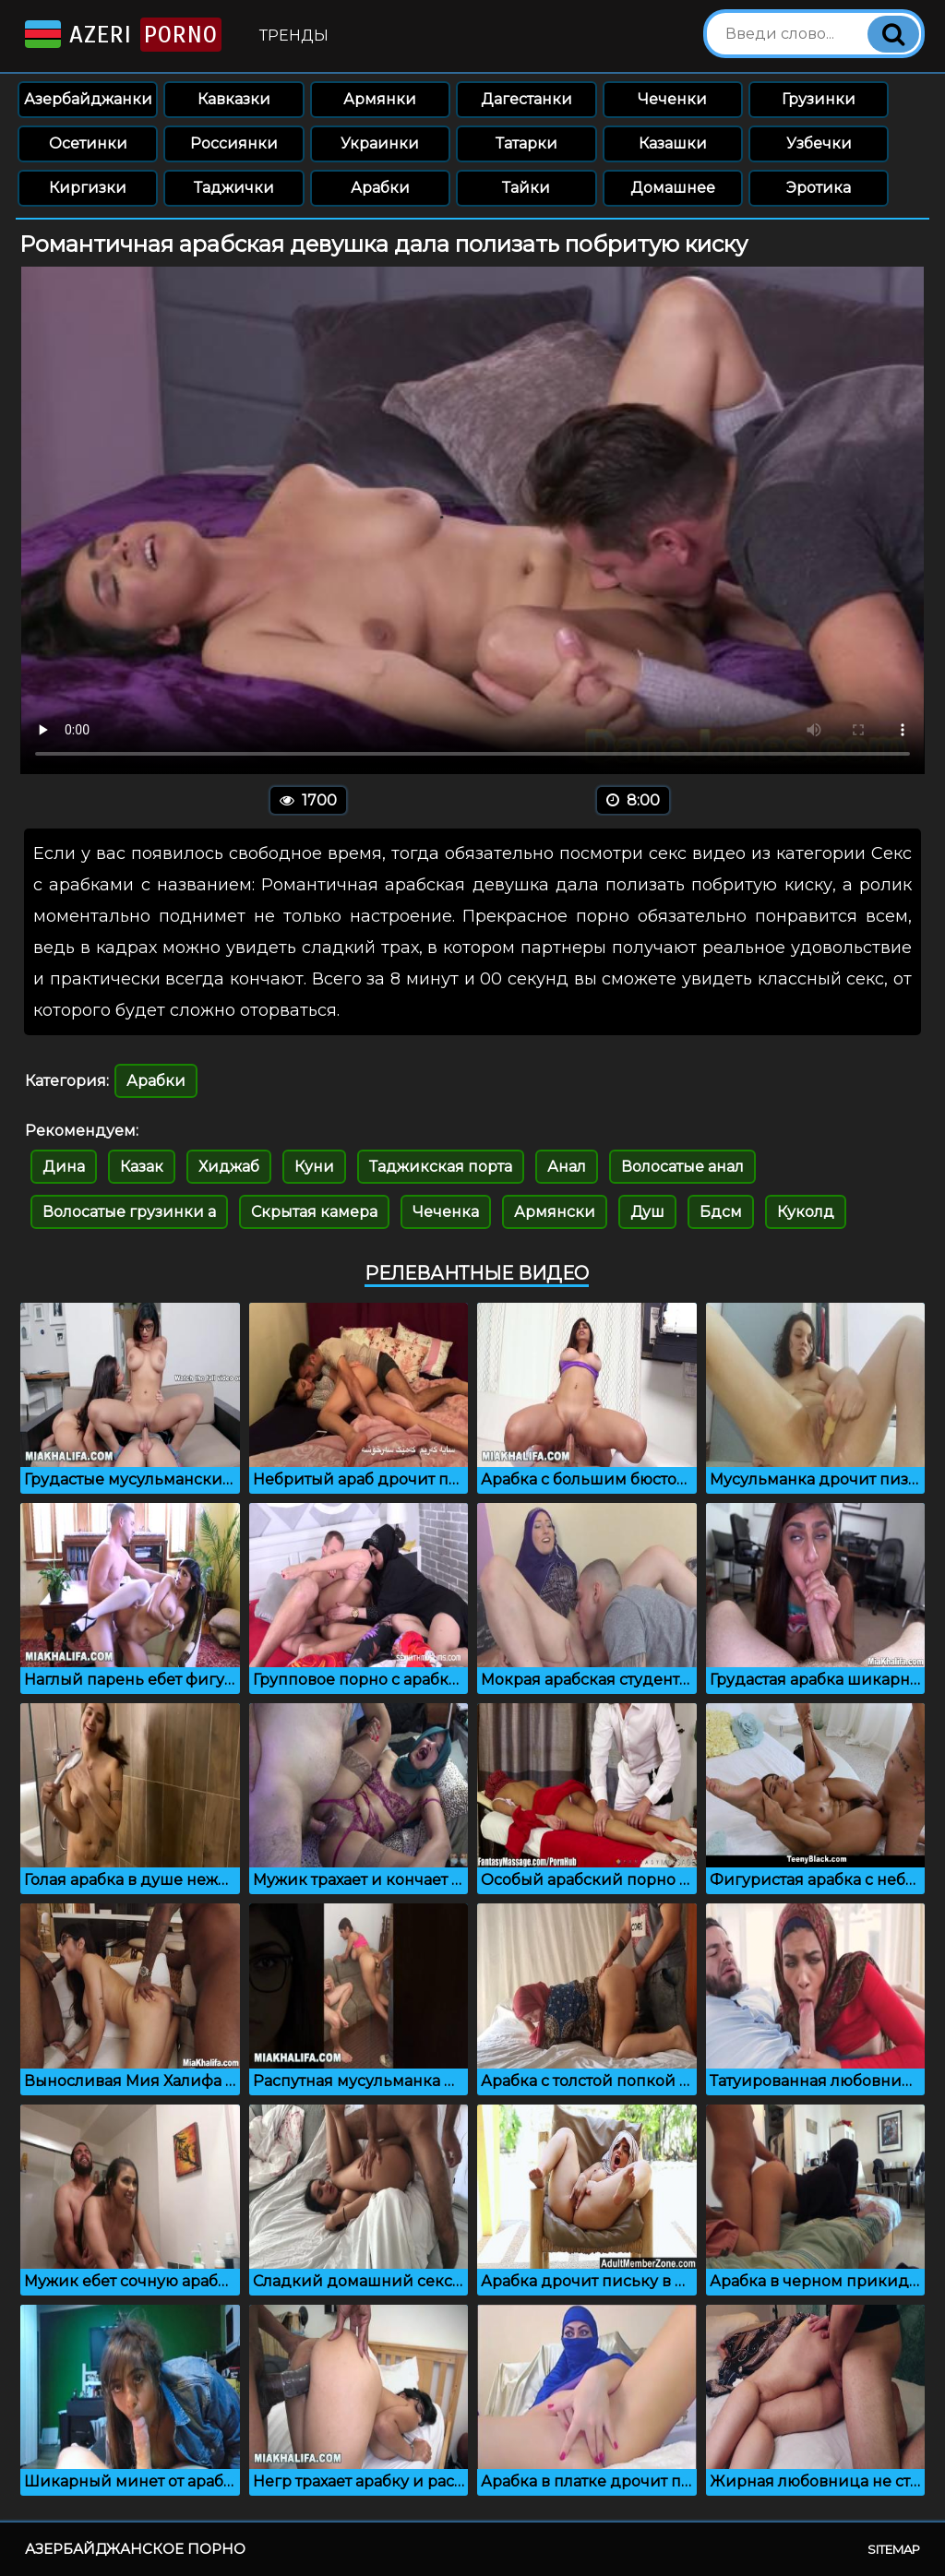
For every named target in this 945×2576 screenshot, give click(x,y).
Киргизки (87, 188)
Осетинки (88, 143)
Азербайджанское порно (135, 2549)
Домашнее (672, 188)
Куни (314, 1166)
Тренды (294, 35)
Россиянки (234, 143)
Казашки (673, 143)
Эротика (818, 188)
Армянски (554, 1212)
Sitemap (893, 2549)
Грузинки (818, 99)
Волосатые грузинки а (129, 1212)
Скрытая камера (314, 1212)
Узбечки (819, 143)
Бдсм (721, 1212)
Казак (141, 1166)
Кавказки (233, 99)
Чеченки (672, 99)
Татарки (526, 143)
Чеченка (446, 1212)
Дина (63, 1166)
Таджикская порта (440, 1166)
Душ (647, 1212)
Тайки (526, 188)
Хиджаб (228, 1166)
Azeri (121, 35)
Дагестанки (526, 99)
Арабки (380, 188)
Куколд (805, 1212)
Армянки (379, 99)
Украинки (380, 143)
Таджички (234, 188)
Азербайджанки (88, 99)
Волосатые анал (682, 1166)
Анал (566, 1166)
